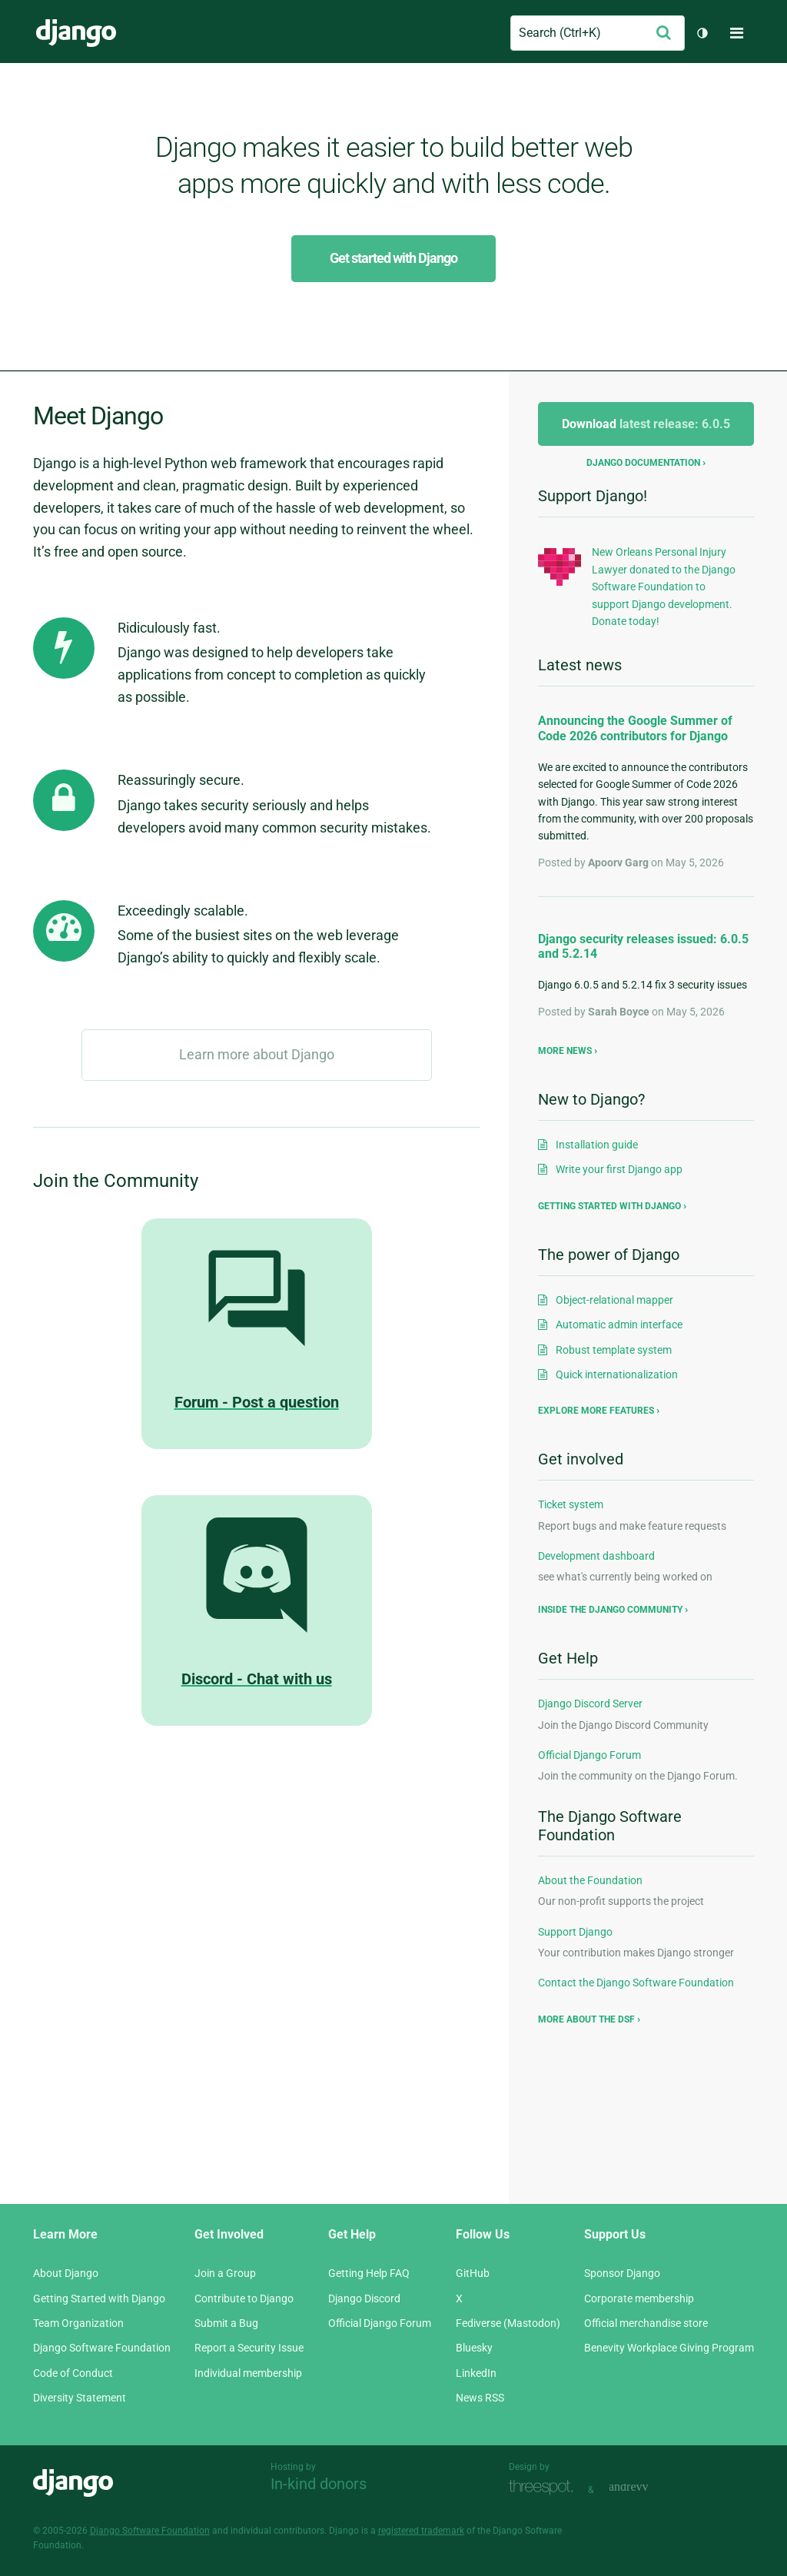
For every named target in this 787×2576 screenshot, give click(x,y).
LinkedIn (476, 2373)
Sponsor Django (622, 2273)
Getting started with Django (609, 1206)
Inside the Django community (610, 1609)
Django (76, 33)
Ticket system (570, 1504)
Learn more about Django (256, 1054)
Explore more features (596, 1410)
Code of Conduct (73, 2373)
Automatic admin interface (619, 1324)
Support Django (575, 1932)
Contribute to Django (244, 2298)
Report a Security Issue (249, 2348)
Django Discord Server (590, 1703)
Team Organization (78, 2323)
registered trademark (421, 2530)
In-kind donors (319, 2484)
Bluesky (474, 2348)
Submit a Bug (226, 2323)
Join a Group (225, 2273)
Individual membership (248, 2373)
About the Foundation (590, 1880)
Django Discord (364, 2298)
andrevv (645, 2488)
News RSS (480, 2398)
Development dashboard (596, 1556)
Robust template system (614, 1350)
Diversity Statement (79, 2398)
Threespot (545, 2488)
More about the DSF (586, 2019)
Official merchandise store (646, 2323)
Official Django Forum (589, 1755)
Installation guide (597, 1144)
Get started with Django (393, 258)
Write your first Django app (619, 1169)
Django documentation (643, 462)
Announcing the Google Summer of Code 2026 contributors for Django (635, 728)
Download (646, 424)
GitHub (473, 2273)
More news (565, 1050)
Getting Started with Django (99, 2298)
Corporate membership (639, 2298)
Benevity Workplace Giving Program (669, 2348)
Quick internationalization (617, 1374)
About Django (65, 2273)
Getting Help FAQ (369, 2273)
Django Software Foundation (102, 2348)
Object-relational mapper (614, 1300)
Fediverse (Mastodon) (508, 2323)
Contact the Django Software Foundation (636, 1982)
